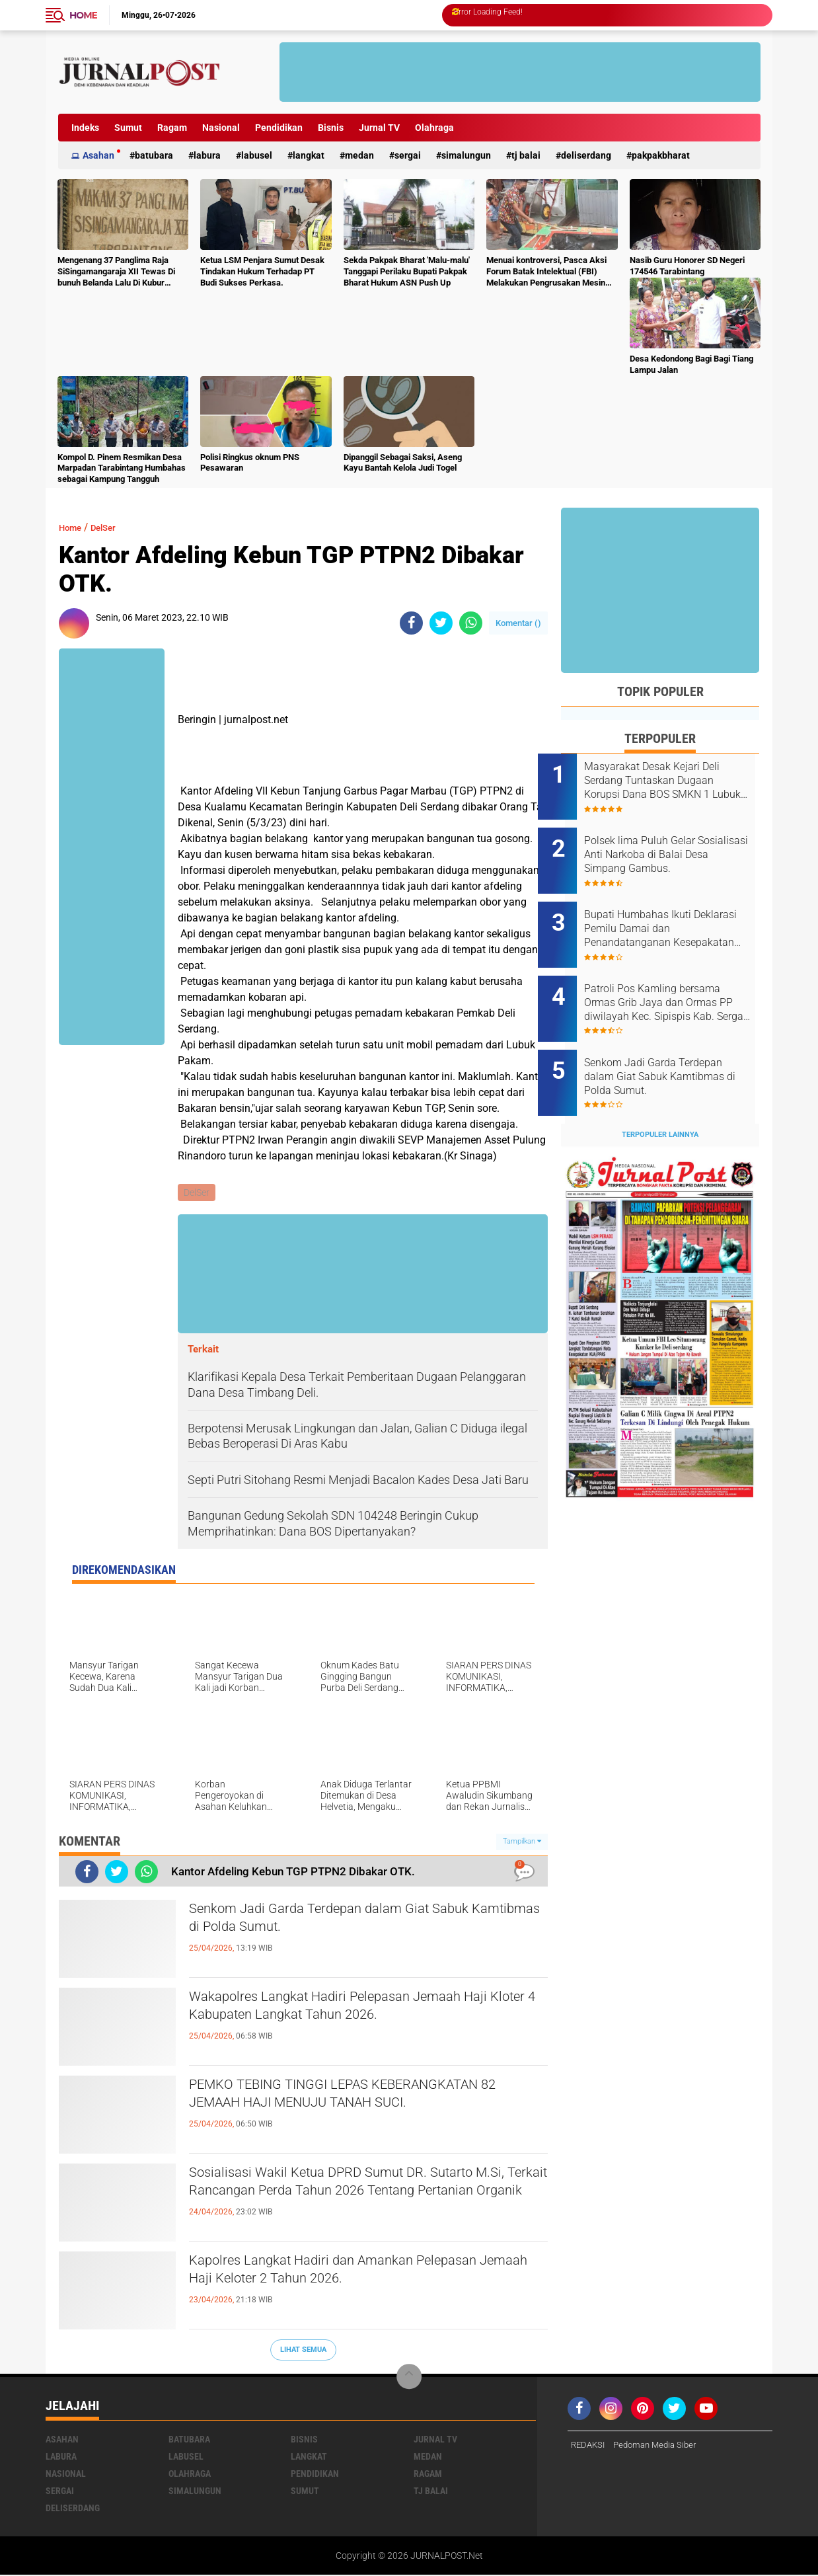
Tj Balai (525, 155)
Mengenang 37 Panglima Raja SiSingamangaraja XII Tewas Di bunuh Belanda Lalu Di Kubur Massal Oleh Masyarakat (116, 272)
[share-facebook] (411, 623)
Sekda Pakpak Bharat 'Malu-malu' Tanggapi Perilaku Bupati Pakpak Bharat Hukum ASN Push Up (407, 271)
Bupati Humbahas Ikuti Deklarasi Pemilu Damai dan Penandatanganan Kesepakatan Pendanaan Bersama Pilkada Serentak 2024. (673, 914)
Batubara (154, 155)
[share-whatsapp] (470, 623)
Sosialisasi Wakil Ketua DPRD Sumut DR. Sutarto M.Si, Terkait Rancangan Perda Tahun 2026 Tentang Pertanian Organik (357, 2198)
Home (83, 15)
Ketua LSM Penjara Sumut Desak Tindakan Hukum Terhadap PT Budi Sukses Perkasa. (262, 271)
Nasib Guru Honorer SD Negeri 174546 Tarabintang (687, 265)
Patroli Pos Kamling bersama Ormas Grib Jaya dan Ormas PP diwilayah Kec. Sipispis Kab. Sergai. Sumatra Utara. (675, 980)
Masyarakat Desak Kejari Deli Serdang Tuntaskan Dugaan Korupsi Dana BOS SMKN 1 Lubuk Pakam (675, 780)
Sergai (407, 155)
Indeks (85, 127)
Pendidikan (279, 127)
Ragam (172, 127)
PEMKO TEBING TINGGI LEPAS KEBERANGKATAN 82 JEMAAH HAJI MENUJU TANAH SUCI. (362, 2110)
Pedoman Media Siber (661, 2446)
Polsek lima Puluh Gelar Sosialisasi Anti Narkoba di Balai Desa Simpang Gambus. (676, 847)
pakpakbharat (661, 155)
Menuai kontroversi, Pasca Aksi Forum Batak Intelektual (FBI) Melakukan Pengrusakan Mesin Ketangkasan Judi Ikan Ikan (546, 272)
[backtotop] (409, 2378)
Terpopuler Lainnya (660, 1098)
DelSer (112, 527)
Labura (207, 155)
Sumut (128, 127)
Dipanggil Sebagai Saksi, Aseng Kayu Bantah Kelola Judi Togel (403, 462)
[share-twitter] (441, 623)
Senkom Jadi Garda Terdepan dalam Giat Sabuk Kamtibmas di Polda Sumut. (366, 1923)
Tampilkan (522, 1843)
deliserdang (586, 155)
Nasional (221, 127)
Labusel (256, 155)
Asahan (98, 155)
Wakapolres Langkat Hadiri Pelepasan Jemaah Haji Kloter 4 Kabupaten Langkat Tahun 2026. (362, 2011)
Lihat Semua (303, 2351)
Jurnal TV (379, 127)
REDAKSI (589, 2446)
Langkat (308, 155)
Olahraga (434, 127)
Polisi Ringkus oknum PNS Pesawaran (249, 462)
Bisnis (331, 127)
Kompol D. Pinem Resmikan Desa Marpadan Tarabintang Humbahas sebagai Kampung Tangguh (121, 468)
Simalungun (466, 155)
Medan (359, 155)
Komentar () (518, 623)
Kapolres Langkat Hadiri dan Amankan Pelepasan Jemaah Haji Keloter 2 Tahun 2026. (359, 2275)
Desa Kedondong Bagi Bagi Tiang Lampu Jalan (691, 364)
